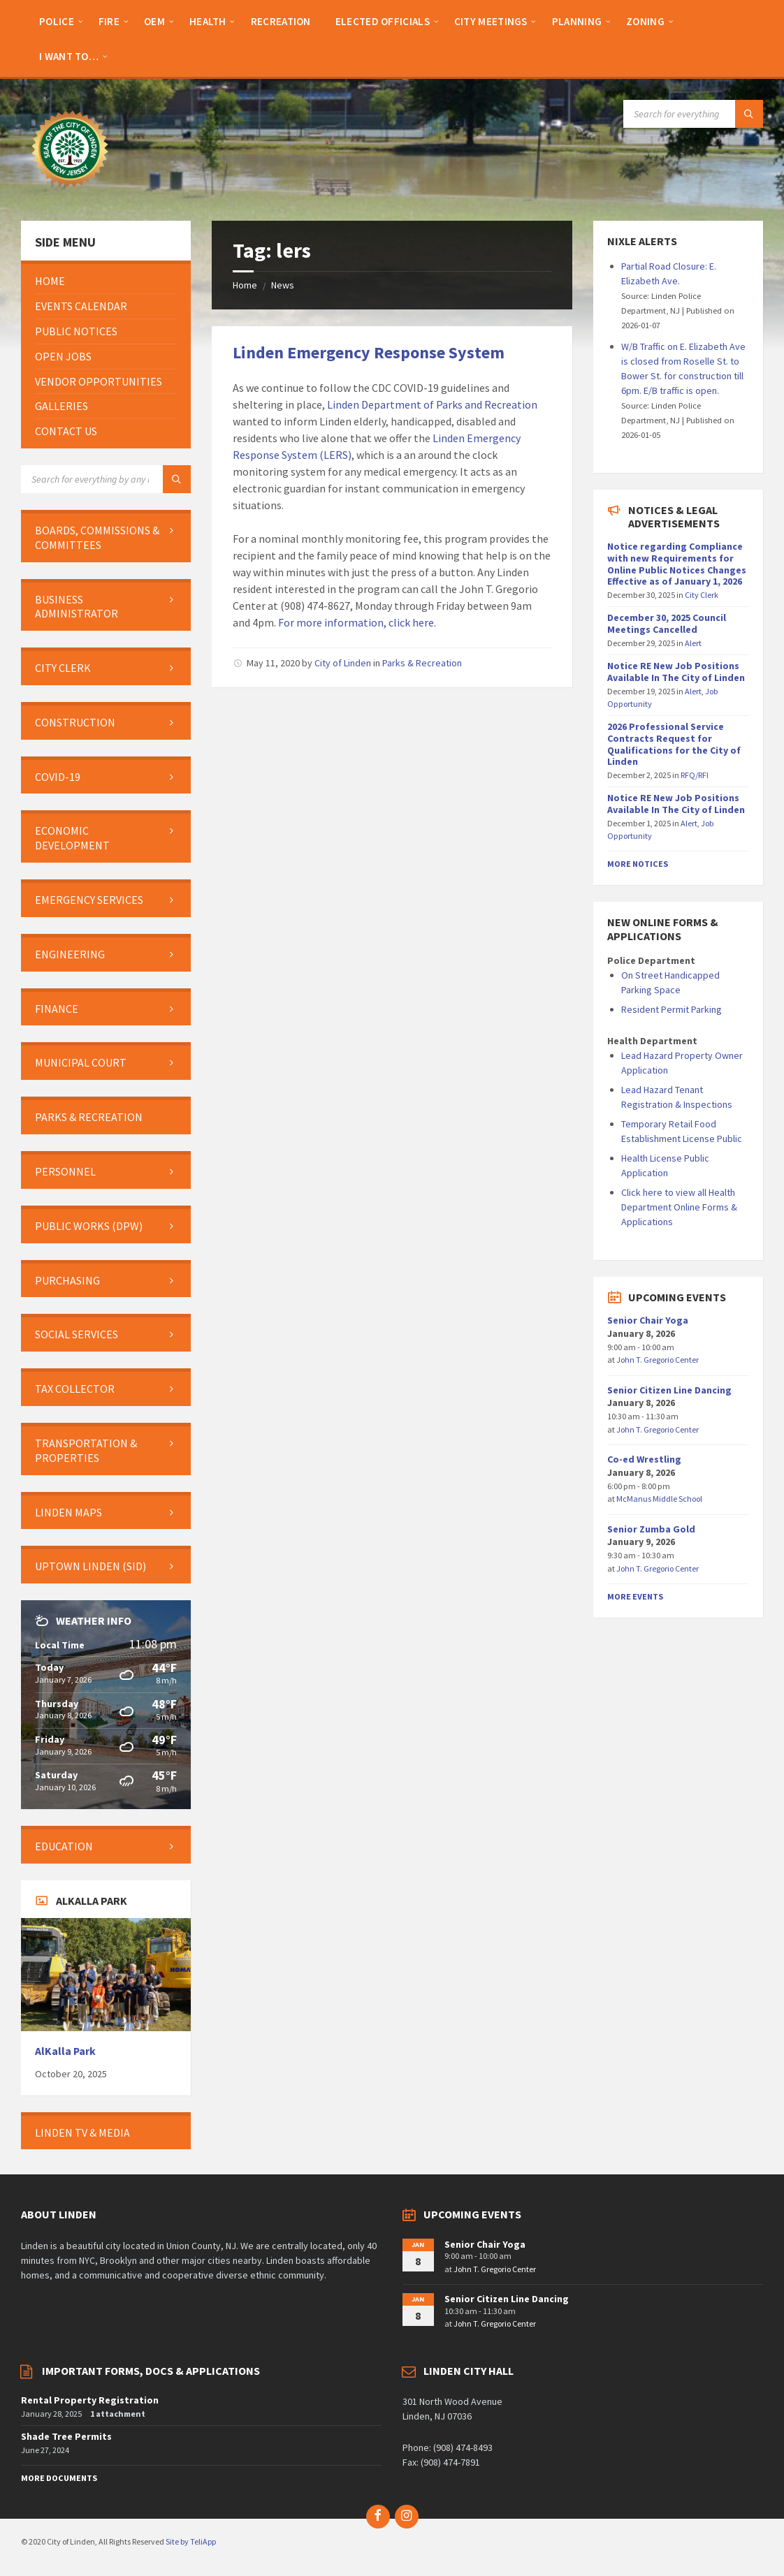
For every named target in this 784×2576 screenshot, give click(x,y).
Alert (693, 643)
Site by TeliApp (191, 2541)
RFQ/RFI (695, 775)
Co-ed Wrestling (644, 1459)
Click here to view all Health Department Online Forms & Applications (679, 1207)
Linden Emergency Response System (368, 352)
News (282, 285)
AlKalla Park (65, 2051)
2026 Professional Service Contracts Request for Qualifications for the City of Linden (674, 744)
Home (245, 285)
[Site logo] (70, 193)
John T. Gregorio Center (657, 1359)
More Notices (637, 863)
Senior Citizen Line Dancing (669, 1390)
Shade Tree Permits (66, 2436)
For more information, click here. (357, 622)
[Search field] (693, 114)
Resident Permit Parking (671, 1009)
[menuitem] (56, 21)
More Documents (59, 2478)
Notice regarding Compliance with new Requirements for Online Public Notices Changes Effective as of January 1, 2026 (676, 563)
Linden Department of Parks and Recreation (432, 404)
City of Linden (342, 663)
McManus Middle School (659, 1498)
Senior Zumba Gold (651, 1529)
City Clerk (701, 595)
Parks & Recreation (422, 663)
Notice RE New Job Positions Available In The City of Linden (676, 671)
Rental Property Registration (90, 2400)
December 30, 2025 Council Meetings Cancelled (666, 623)
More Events (635, 1596)
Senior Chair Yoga (647, 1320)
